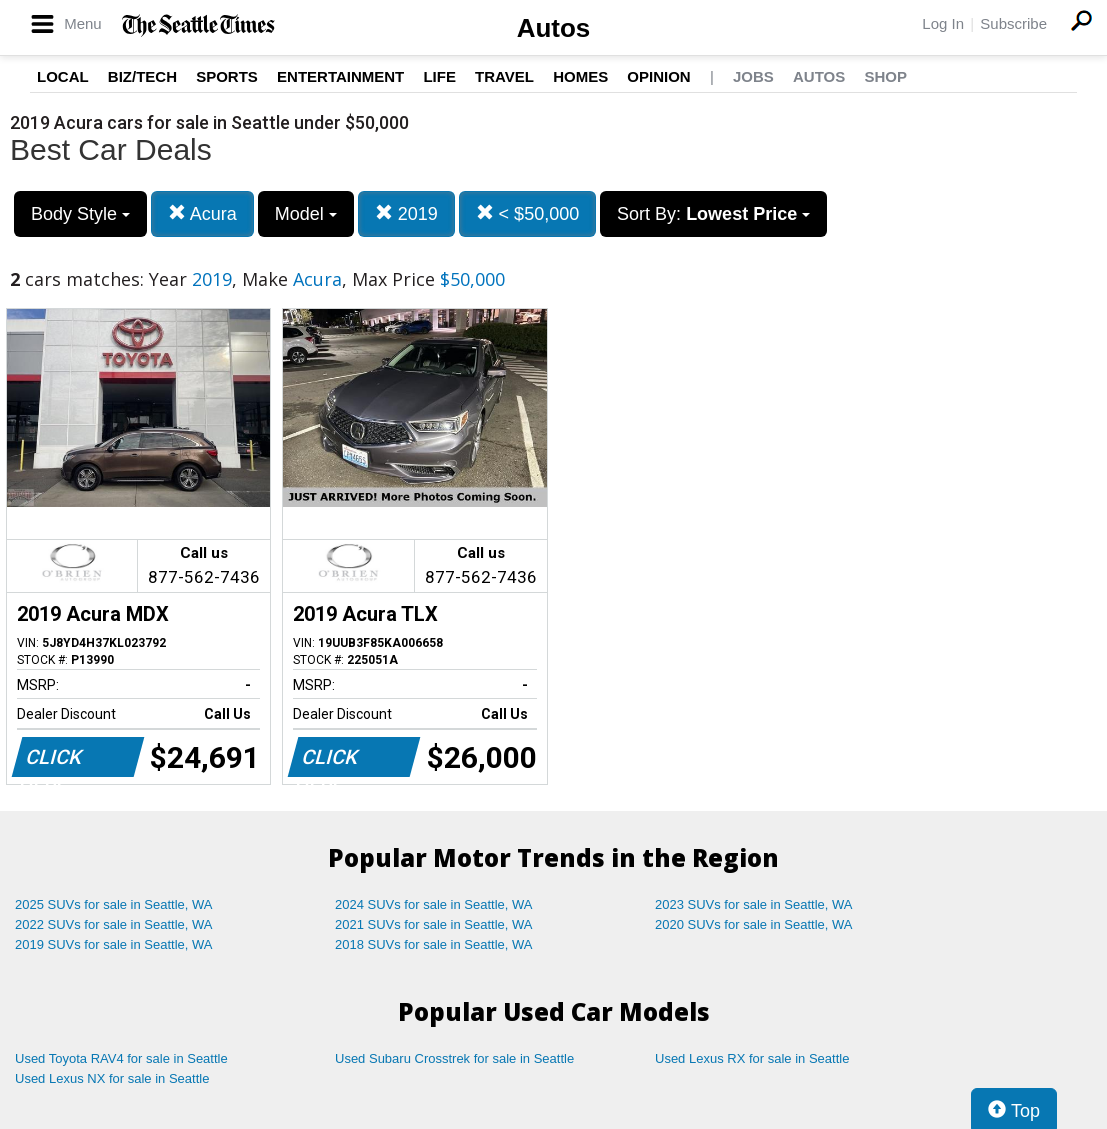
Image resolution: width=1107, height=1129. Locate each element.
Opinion (658, 76)
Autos (554, 28)
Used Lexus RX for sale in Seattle (752, 1058)
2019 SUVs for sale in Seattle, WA (114, 944)
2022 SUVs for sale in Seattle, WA (114, 924)
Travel (504, 76)
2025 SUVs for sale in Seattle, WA (114, 904)
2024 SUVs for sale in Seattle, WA (434, 904)
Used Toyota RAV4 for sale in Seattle (121, 1058)
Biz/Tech (142, 76)
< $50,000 (528, 213)
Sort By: (713, 214)
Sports (227, 76)
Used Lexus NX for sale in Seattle (112, 1078)
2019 (406, 213)
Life (439, 76)
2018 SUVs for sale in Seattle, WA (434, 944)
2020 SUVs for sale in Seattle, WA (754, 924)
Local (63, 76)
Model (306, 214)
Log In (943, 23)
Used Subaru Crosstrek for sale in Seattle (454, 1058)
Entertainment (340, 76)
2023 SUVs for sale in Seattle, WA (754, 904)
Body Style (80, 214)
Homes (580, 76)
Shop (885, 76)
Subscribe (1013, 23)
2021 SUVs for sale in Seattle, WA (434, 924)
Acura (202, 213)
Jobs (753, 76)
